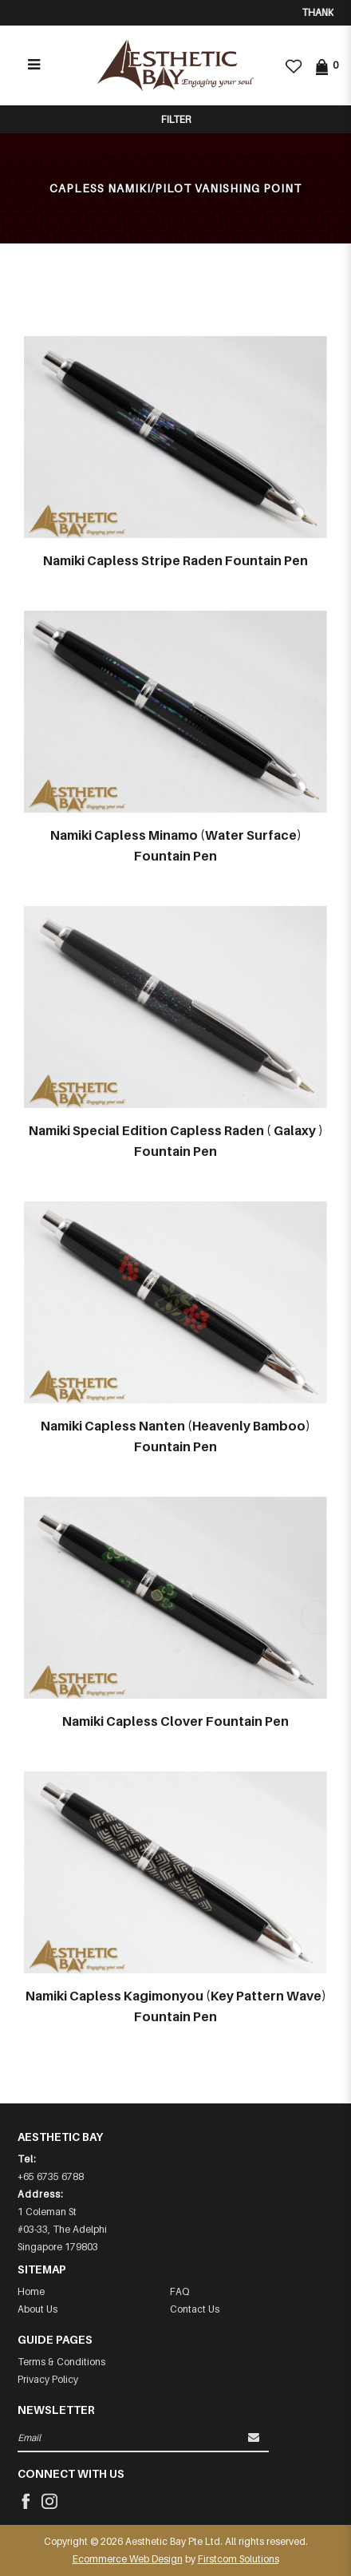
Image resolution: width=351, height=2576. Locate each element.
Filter (176, 119)
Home (31, 2291)
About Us (37, 2309)
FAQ (179, 2291)
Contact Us (194, 2309)
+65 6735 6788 (51, 2176)
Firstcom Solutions (238, 2559)
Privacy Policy (48, 2379)
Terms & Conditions (61, 2362)
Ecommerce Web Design (128, 2559)
